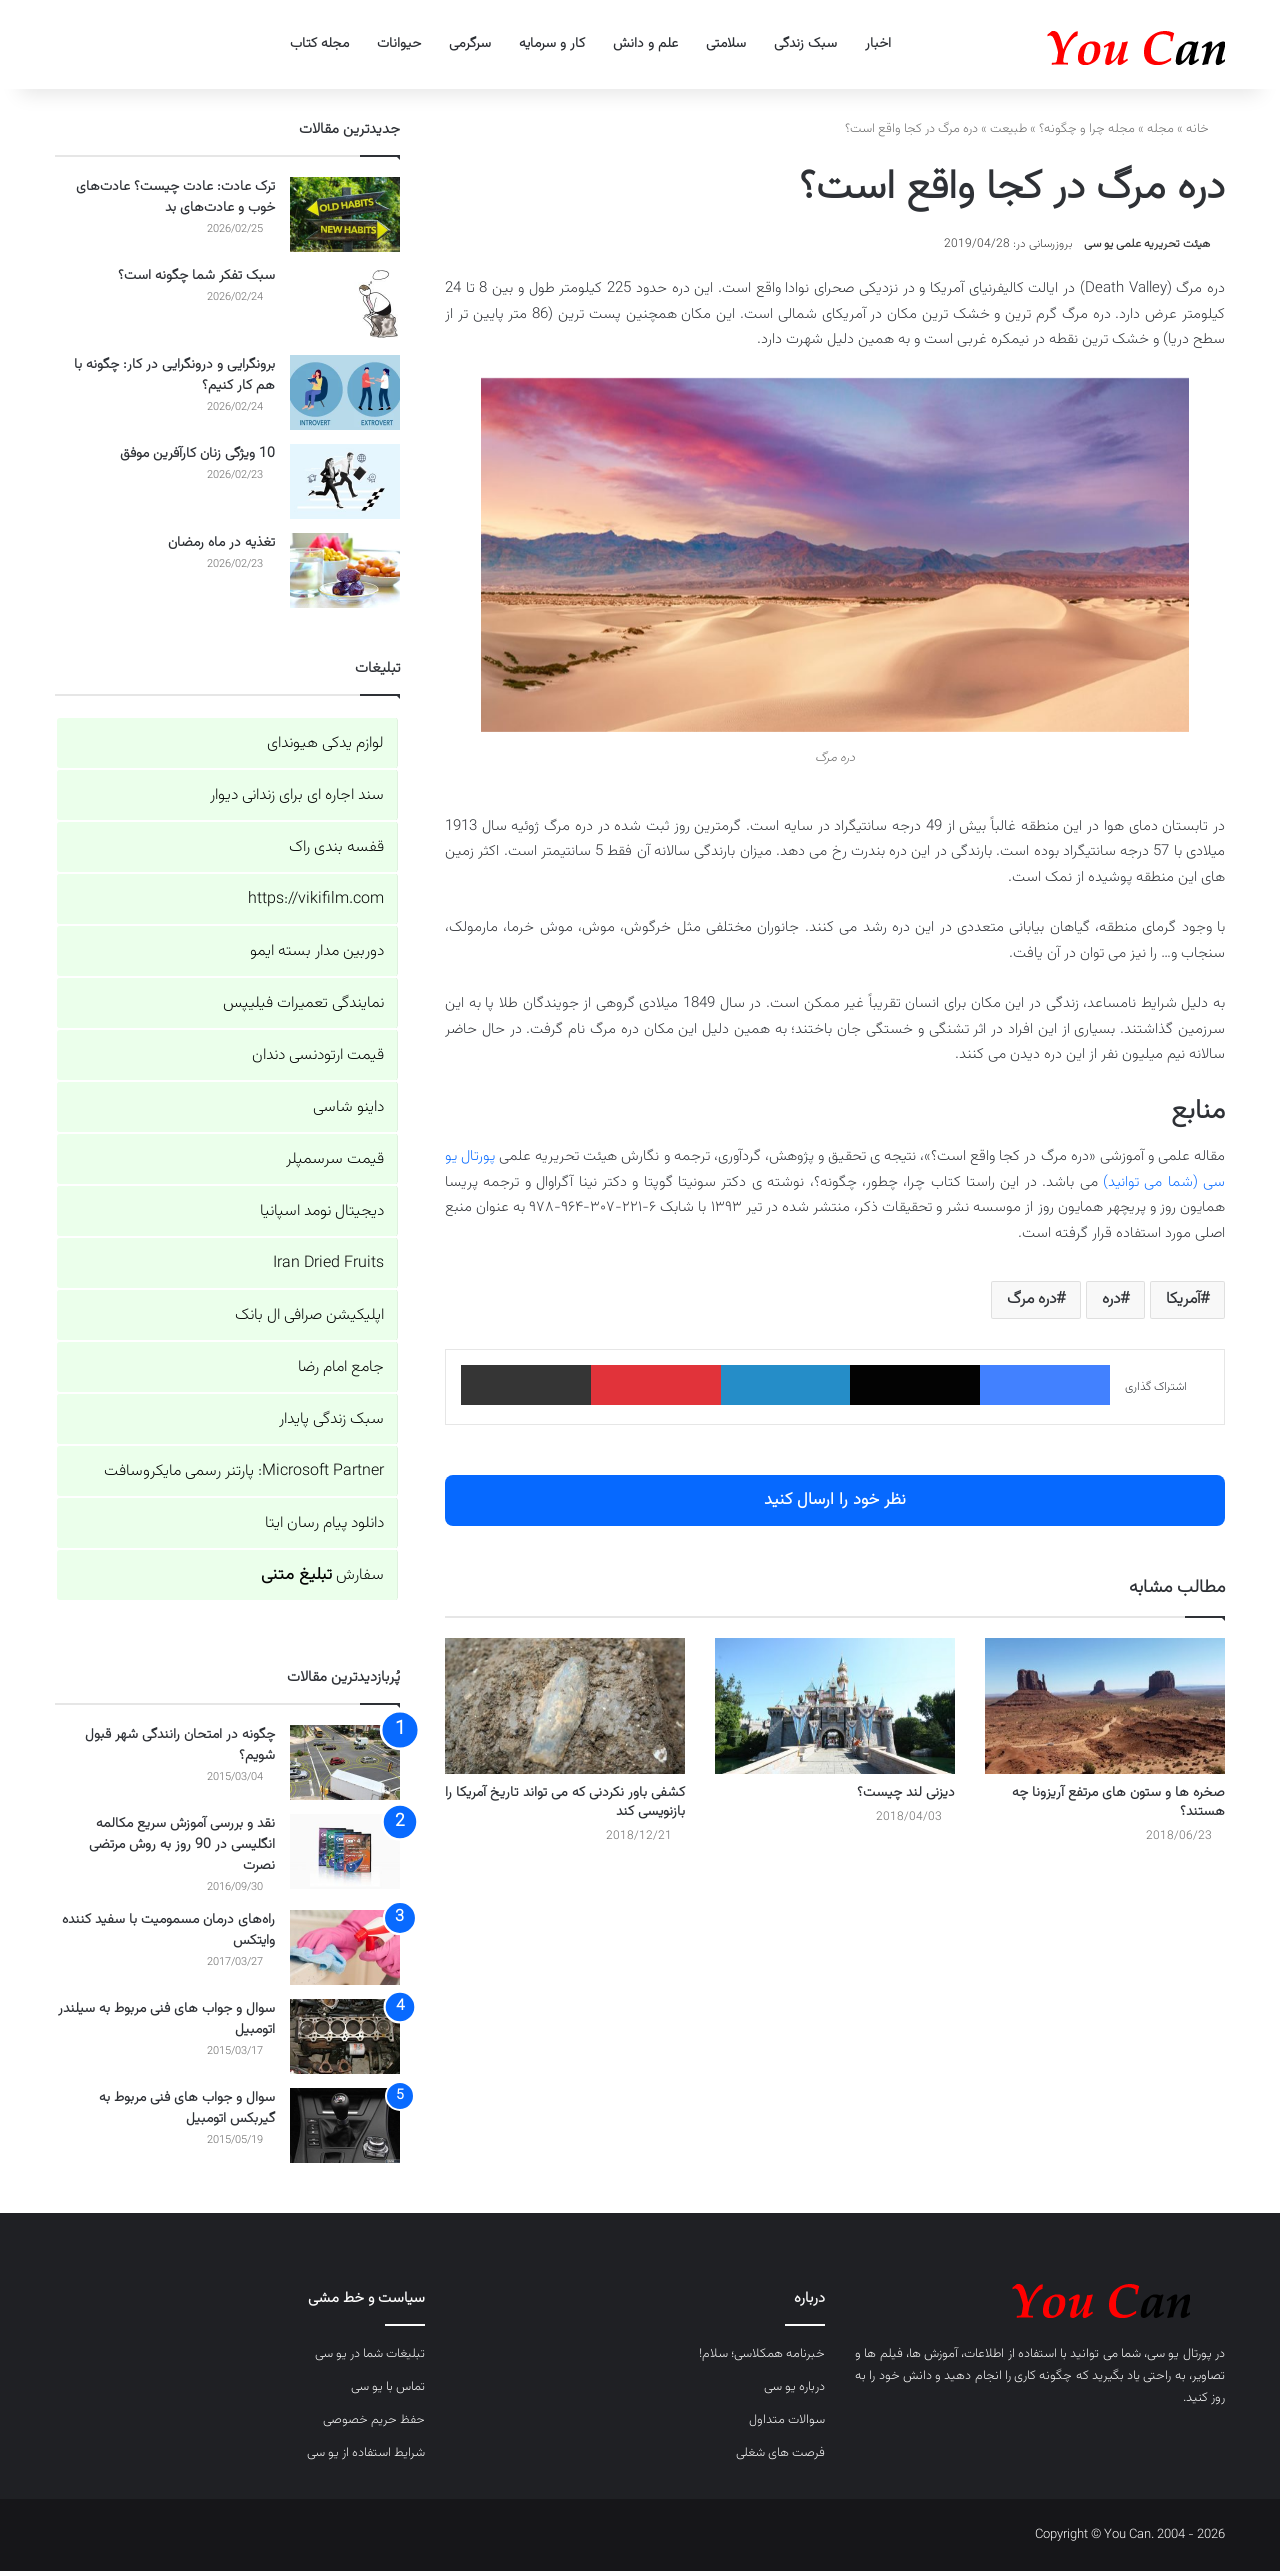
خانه (1205, 129)
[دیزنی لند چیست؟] (835, 1705)
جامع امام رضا (341, 1367)
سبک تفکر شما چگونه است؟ (196, 276)
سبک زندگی (805, 44)
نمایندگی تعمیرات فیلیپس (303, 1003)
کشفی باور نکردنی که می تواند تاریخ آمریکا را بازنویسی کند (565, 1802)
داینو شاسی (348, 1107)
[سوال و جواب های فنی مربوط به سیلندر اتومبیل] (345, 2036)
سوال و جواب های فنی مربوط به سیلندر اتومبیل (166, 2019)
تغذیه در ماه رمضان (221, 543)
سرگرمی (470, 44)
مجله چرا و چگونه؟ (1087, 129)
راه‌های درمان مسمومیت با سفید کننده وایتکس (168, 1930)
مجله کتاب (319, 44)
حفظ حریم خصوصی (374, 2420)
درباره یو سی (794, 2387)
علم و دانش (645, 44)
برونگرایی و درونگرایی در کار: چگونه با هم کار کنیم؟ (174, 375)
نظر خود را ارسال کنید (835, 1500)
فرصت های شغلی (780, 2453)
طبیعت (1008, 129)
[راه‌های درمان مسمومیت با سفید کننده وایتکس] (345, 1947)
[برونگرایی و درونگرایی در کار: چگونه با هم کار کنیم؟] (345, 392)
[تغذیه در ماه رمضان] (345, 570)
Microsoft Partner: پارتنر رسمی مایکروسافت (244, 1471)
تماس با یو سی (388, 2387)
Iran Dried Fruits (328, 1263)
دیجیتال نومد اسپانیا (322, 1211)
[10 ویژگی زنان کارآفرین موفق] (345, 481)
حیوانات (399, 44)
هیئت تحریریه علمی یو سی (1147, 244)
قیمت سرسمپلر (335, 1159)
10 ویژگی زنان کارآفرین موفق (197, 454)
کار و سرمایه (552, 44)
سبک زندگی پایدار (331, 1419)
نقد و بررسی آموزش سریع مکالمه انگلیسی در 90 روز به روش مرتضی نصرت (182, 1845)
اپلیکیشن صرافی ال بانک (309, 1315)
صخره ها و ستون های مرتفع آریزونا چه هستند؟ (1118, 1802)
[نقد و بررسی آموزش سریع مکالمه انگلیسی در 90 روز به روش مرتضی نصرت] (345, 1851)
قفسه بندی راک (336, 847)
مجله (1160, 129)
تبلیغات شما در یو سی (370, 2354)
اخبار (878, 44)
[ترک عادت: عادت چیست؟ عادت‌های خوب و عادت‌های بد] (345, 214)
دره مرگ (1031, 1299)
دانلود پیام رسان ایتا (324, 1523)
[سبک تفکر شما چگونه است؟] (345, 303)
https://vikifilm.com (316, 899)
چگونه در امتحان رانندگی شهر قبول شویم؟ (180, 1745)
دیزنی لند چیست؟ (906, 1793)
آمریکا (1183, 1299)
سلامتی (726, 44)
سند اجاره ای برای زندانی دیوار (297, 795)
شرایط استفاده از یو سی (366, 2453)
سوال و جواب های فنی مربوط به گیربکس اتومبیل (187, 2108)
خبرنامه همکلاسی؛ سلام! (762, 2354)
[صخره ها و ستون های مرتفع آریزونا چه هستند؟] (1105, 1705)
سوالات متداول (787, 2420)
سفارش (322, 1575)
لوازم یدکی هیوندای (325, 743)
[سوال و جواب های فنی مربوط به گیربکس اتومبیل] (345, 2125)
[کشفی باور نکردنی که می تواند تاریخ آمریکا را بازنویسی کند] (565, 1705)
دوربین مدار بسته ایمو (317, 951)
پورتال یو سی (1179, 2354)
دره (1111, 1299)
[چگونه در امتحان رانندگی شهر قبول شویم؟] (345, 1762)
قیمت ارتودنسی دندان (318, 1055)
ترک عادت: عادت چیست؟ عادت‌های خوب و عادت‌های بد (175, 197)
